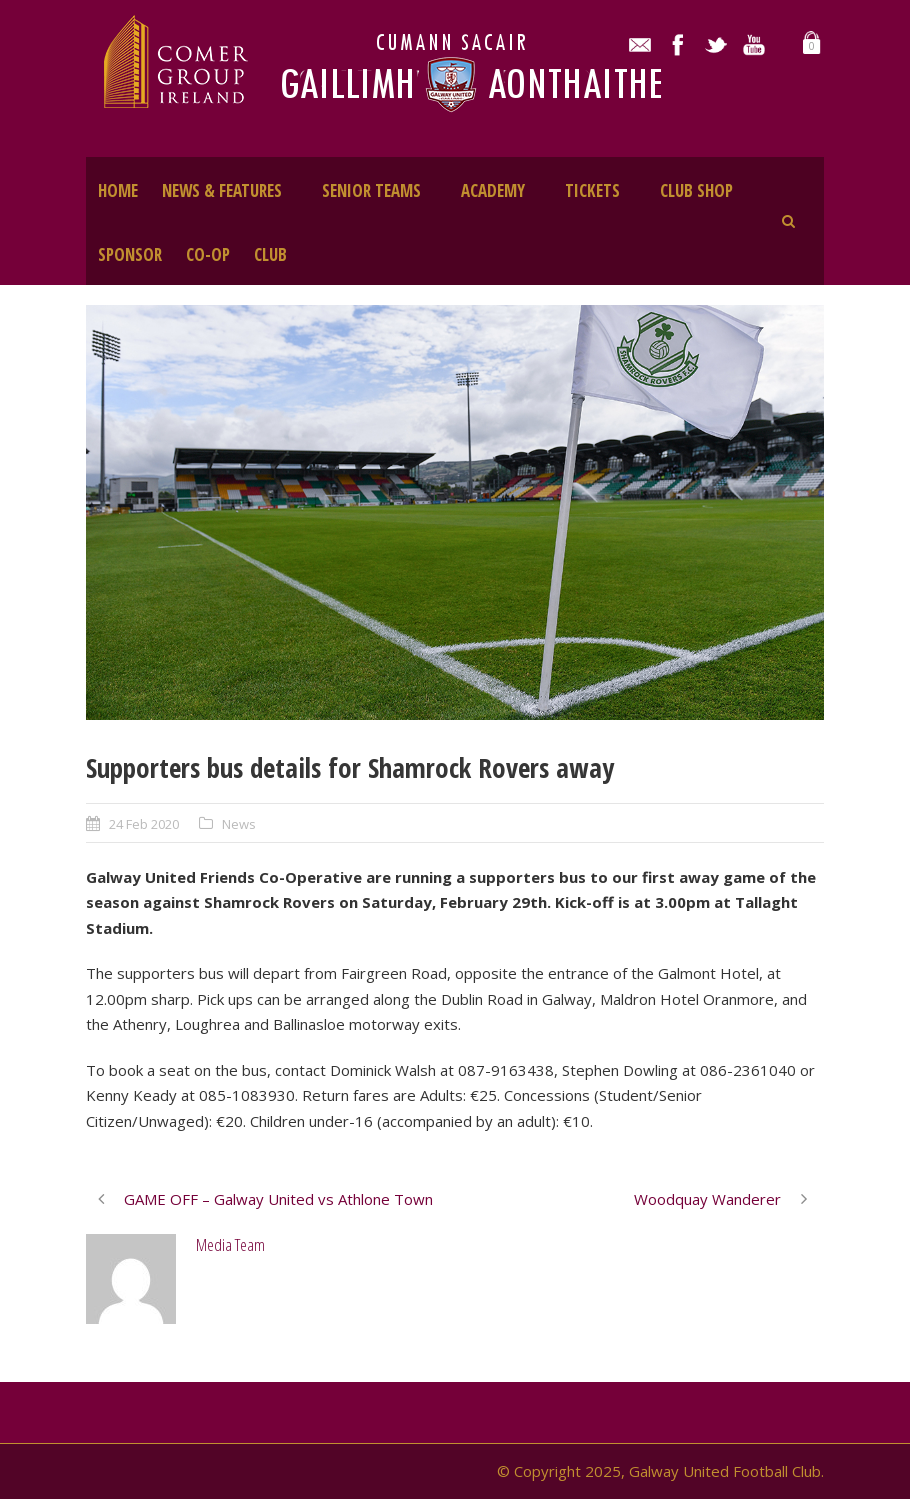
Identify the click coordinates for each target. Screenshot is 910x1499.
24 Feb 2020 (144, 824)
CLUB (270, 254)
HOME (118, 190)
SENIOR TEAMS (371, 190)
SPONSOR (130, 254)
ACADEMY (493, 190)
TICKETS (592, 190)
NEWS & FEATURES (222, 190)
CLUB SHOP (696, 190)
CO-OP (208, 254)
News (239, 824)
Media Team (230, 1244)
